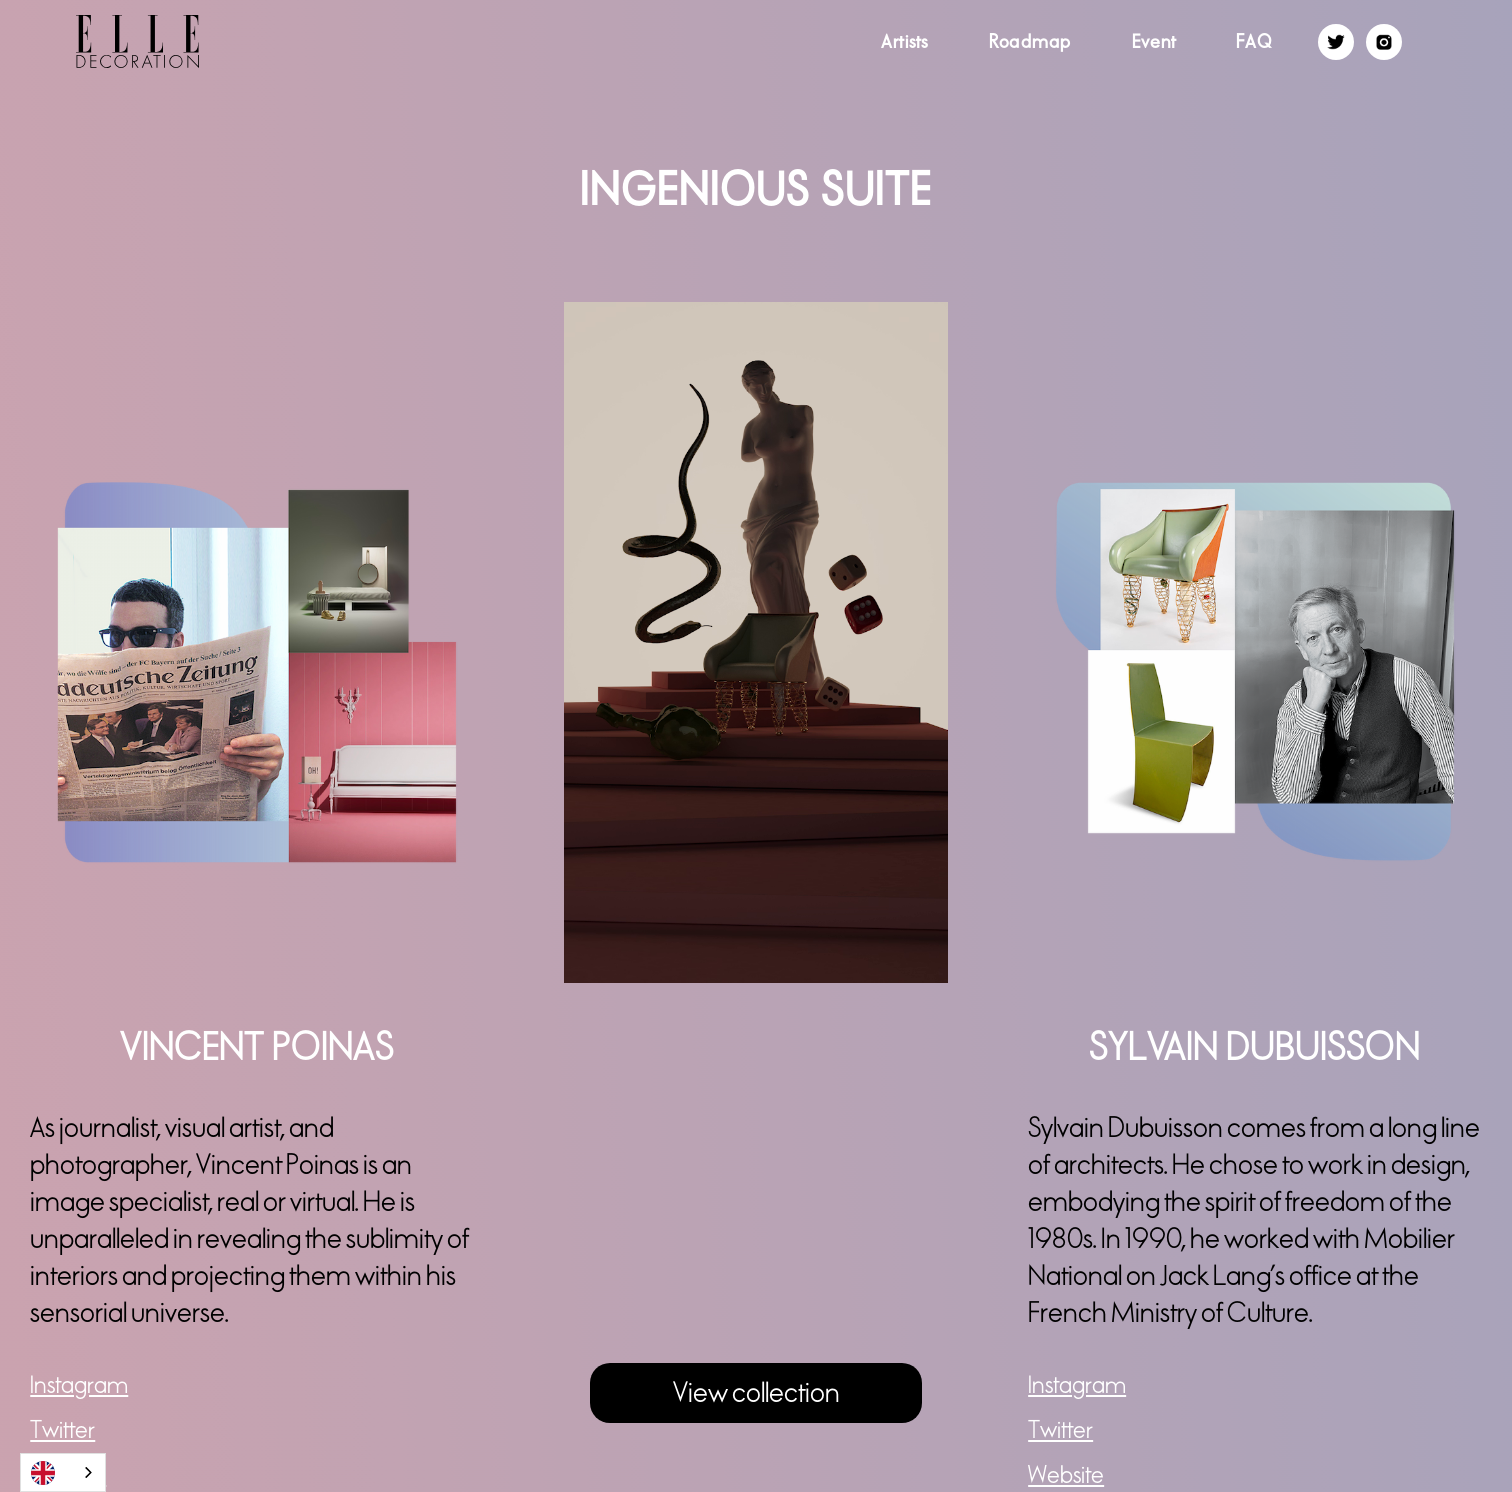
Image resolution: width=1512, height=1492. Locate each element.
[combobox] (63, 1472)
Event (1154, 41)
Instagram (79, 1385)
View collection (756, 1393)
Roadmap (1030, 41)
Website (1066, 1475)
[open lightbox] (756, 642)
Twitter (62, 1430)
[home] (99, 41)
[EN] (63, 1472)
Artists (905, 41)
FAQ (1254, 41)
